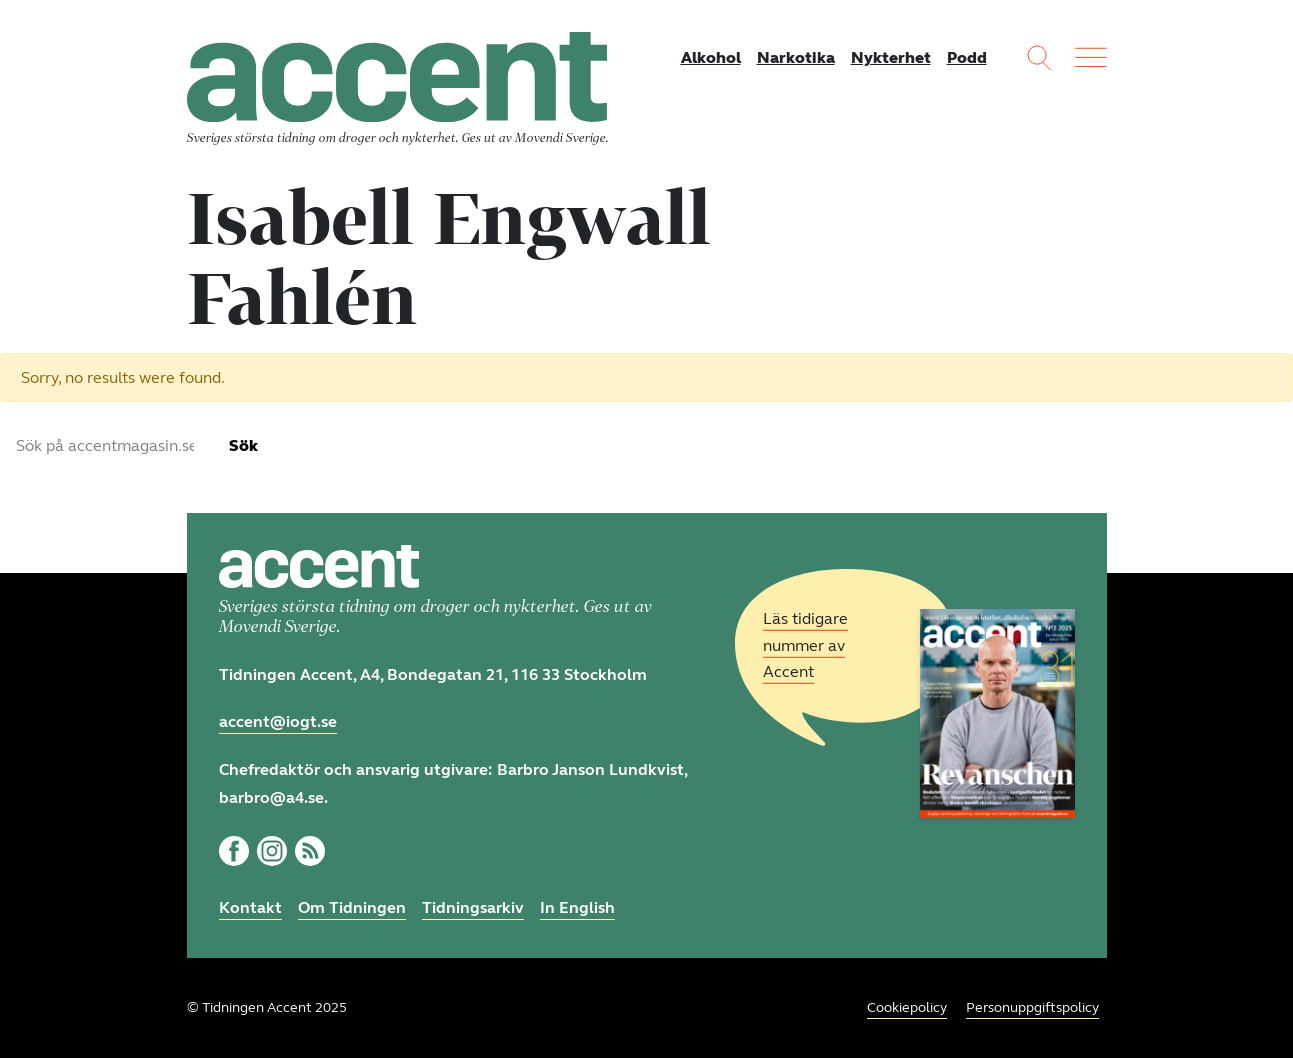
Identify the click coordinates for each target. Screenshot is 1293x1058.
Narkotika (796, 57)
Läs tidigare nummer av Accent (805, 645)
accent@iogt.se (278, 721)
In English (577, 907)
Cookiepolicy (907, 1007)
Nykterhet (891, 57)
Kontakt (250, 907)
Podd (967, 57)
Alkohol (711, 57)
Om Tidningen (352, 907)
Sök (243, 445)
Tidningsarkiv (473, 907)
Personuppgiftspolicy (1032, 1007)
